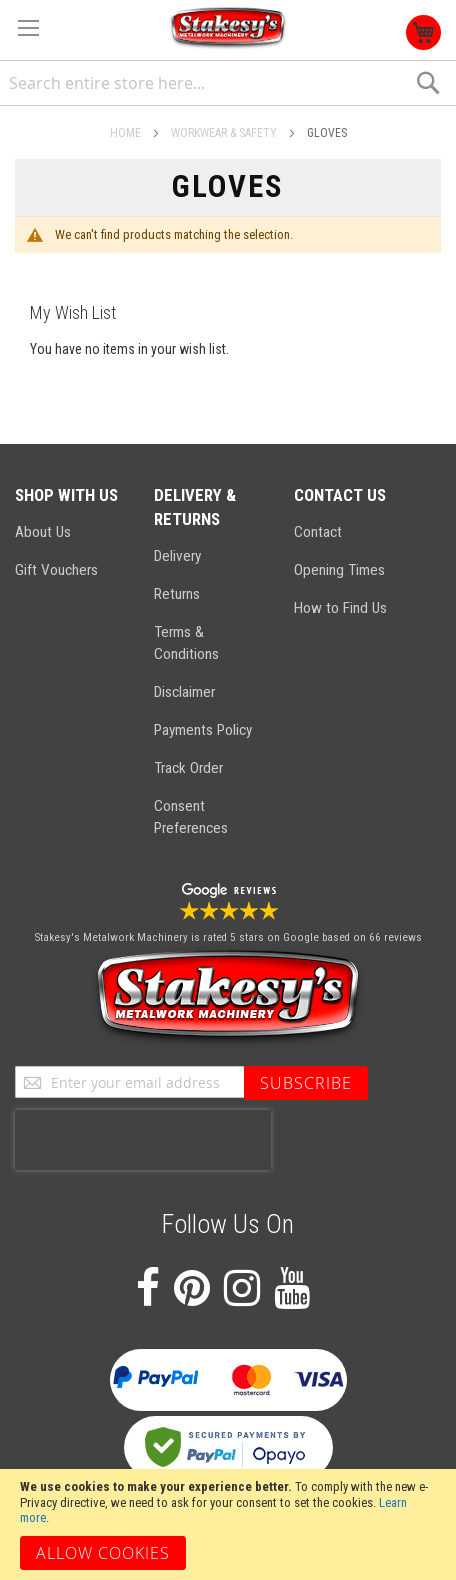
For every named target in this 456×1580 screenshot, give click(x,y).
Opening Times (339, 570)
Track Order (188, 768)
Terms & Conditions (186, 643)
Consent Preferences (191, 817)
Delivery (177, 556)
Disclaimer (184, 692)
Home (127, 133)
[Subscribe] (306, 1083)
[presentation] (143, 1140)
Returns (177, 594)
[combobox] (228, 83)
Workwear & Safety (225, 133)
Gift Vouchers (56, 570)
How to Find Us (340, 608)
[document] (228, 1524)
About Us (43, 532)
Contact (318, 532)
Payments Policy (203, 730)
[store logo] (228, 28)
